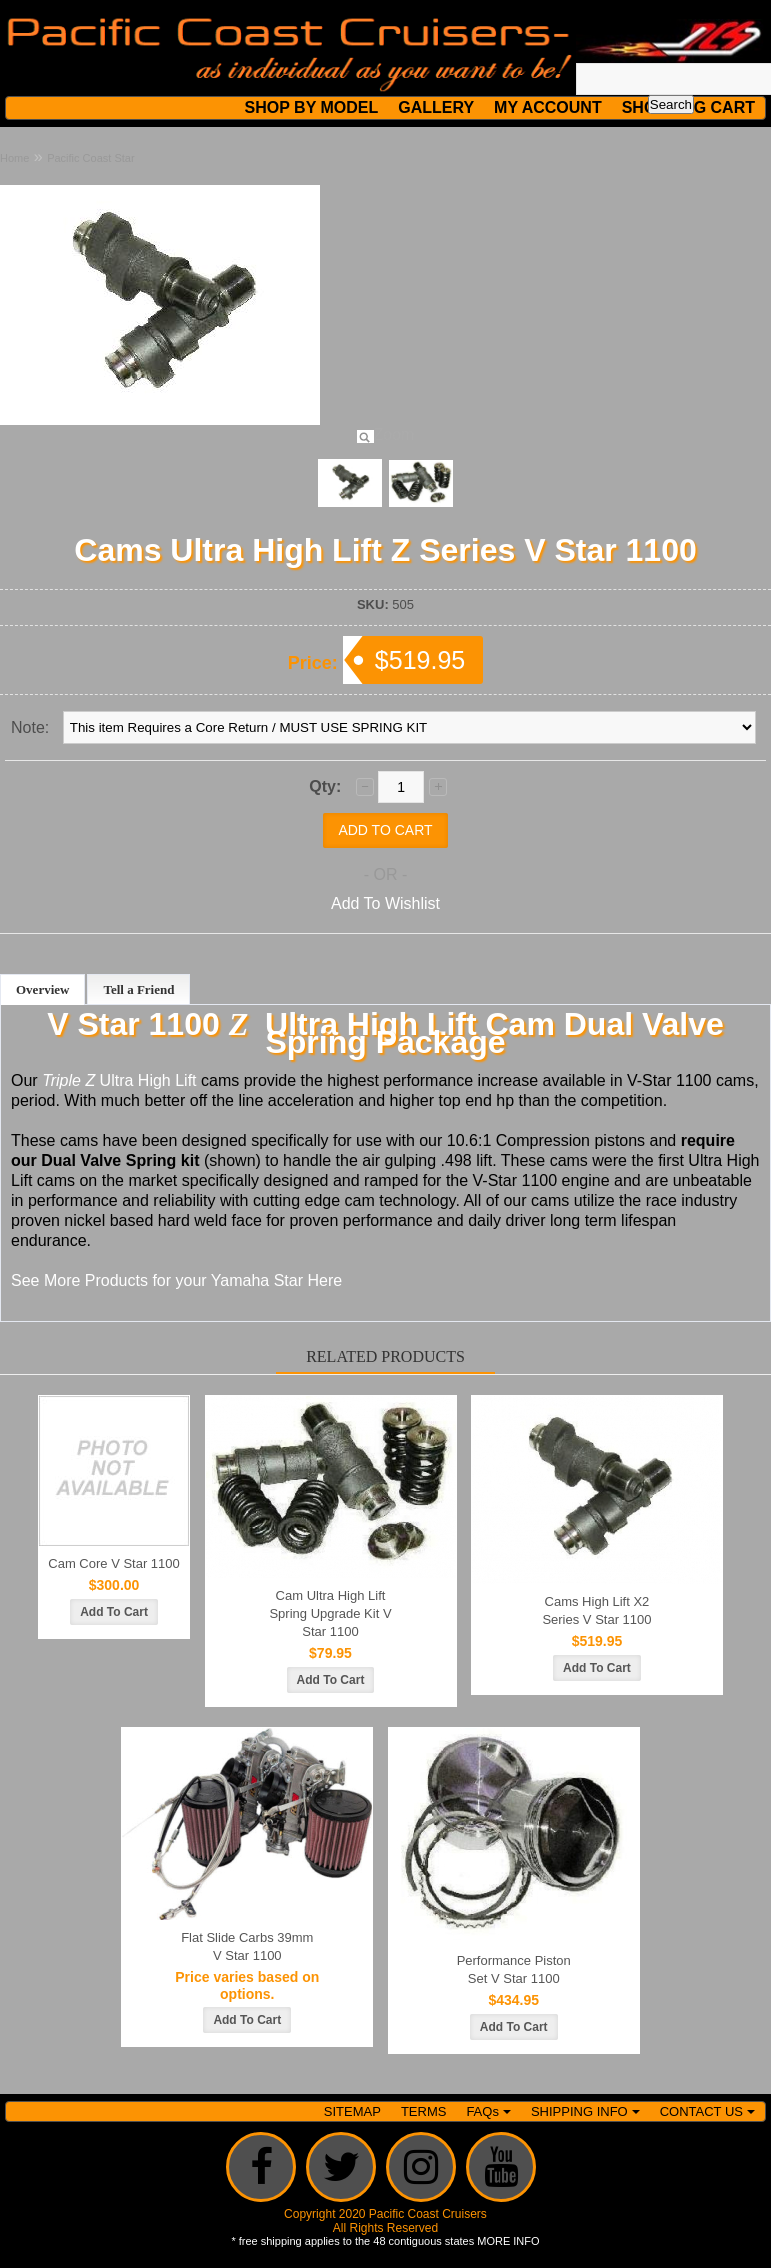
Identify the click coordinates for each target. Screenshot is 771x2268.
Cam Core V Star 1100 (114, 1563)
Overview (42, 989)
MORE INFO (508, 2241)
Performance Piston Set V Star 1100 (514, 1969)
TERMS (424, 2111)
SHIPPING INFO (585, 2111)
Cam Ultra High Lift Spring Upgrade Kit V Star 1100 (330, 1613)
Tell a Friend (138, 989)
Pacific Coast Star (90, 158)
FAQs (488, 2111)
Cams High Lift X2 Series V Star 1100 (596, 1610)
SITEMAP (352, 2111)
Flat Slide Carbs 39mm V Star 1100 (247, 1946)
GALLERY (436, 107)
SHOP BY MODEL (312, 107)
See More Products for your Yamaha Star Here (176, 1280)
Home (14, 158)
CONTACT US (707, 2111)
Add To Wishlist (385, 903)
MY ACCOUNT (548, 107)
